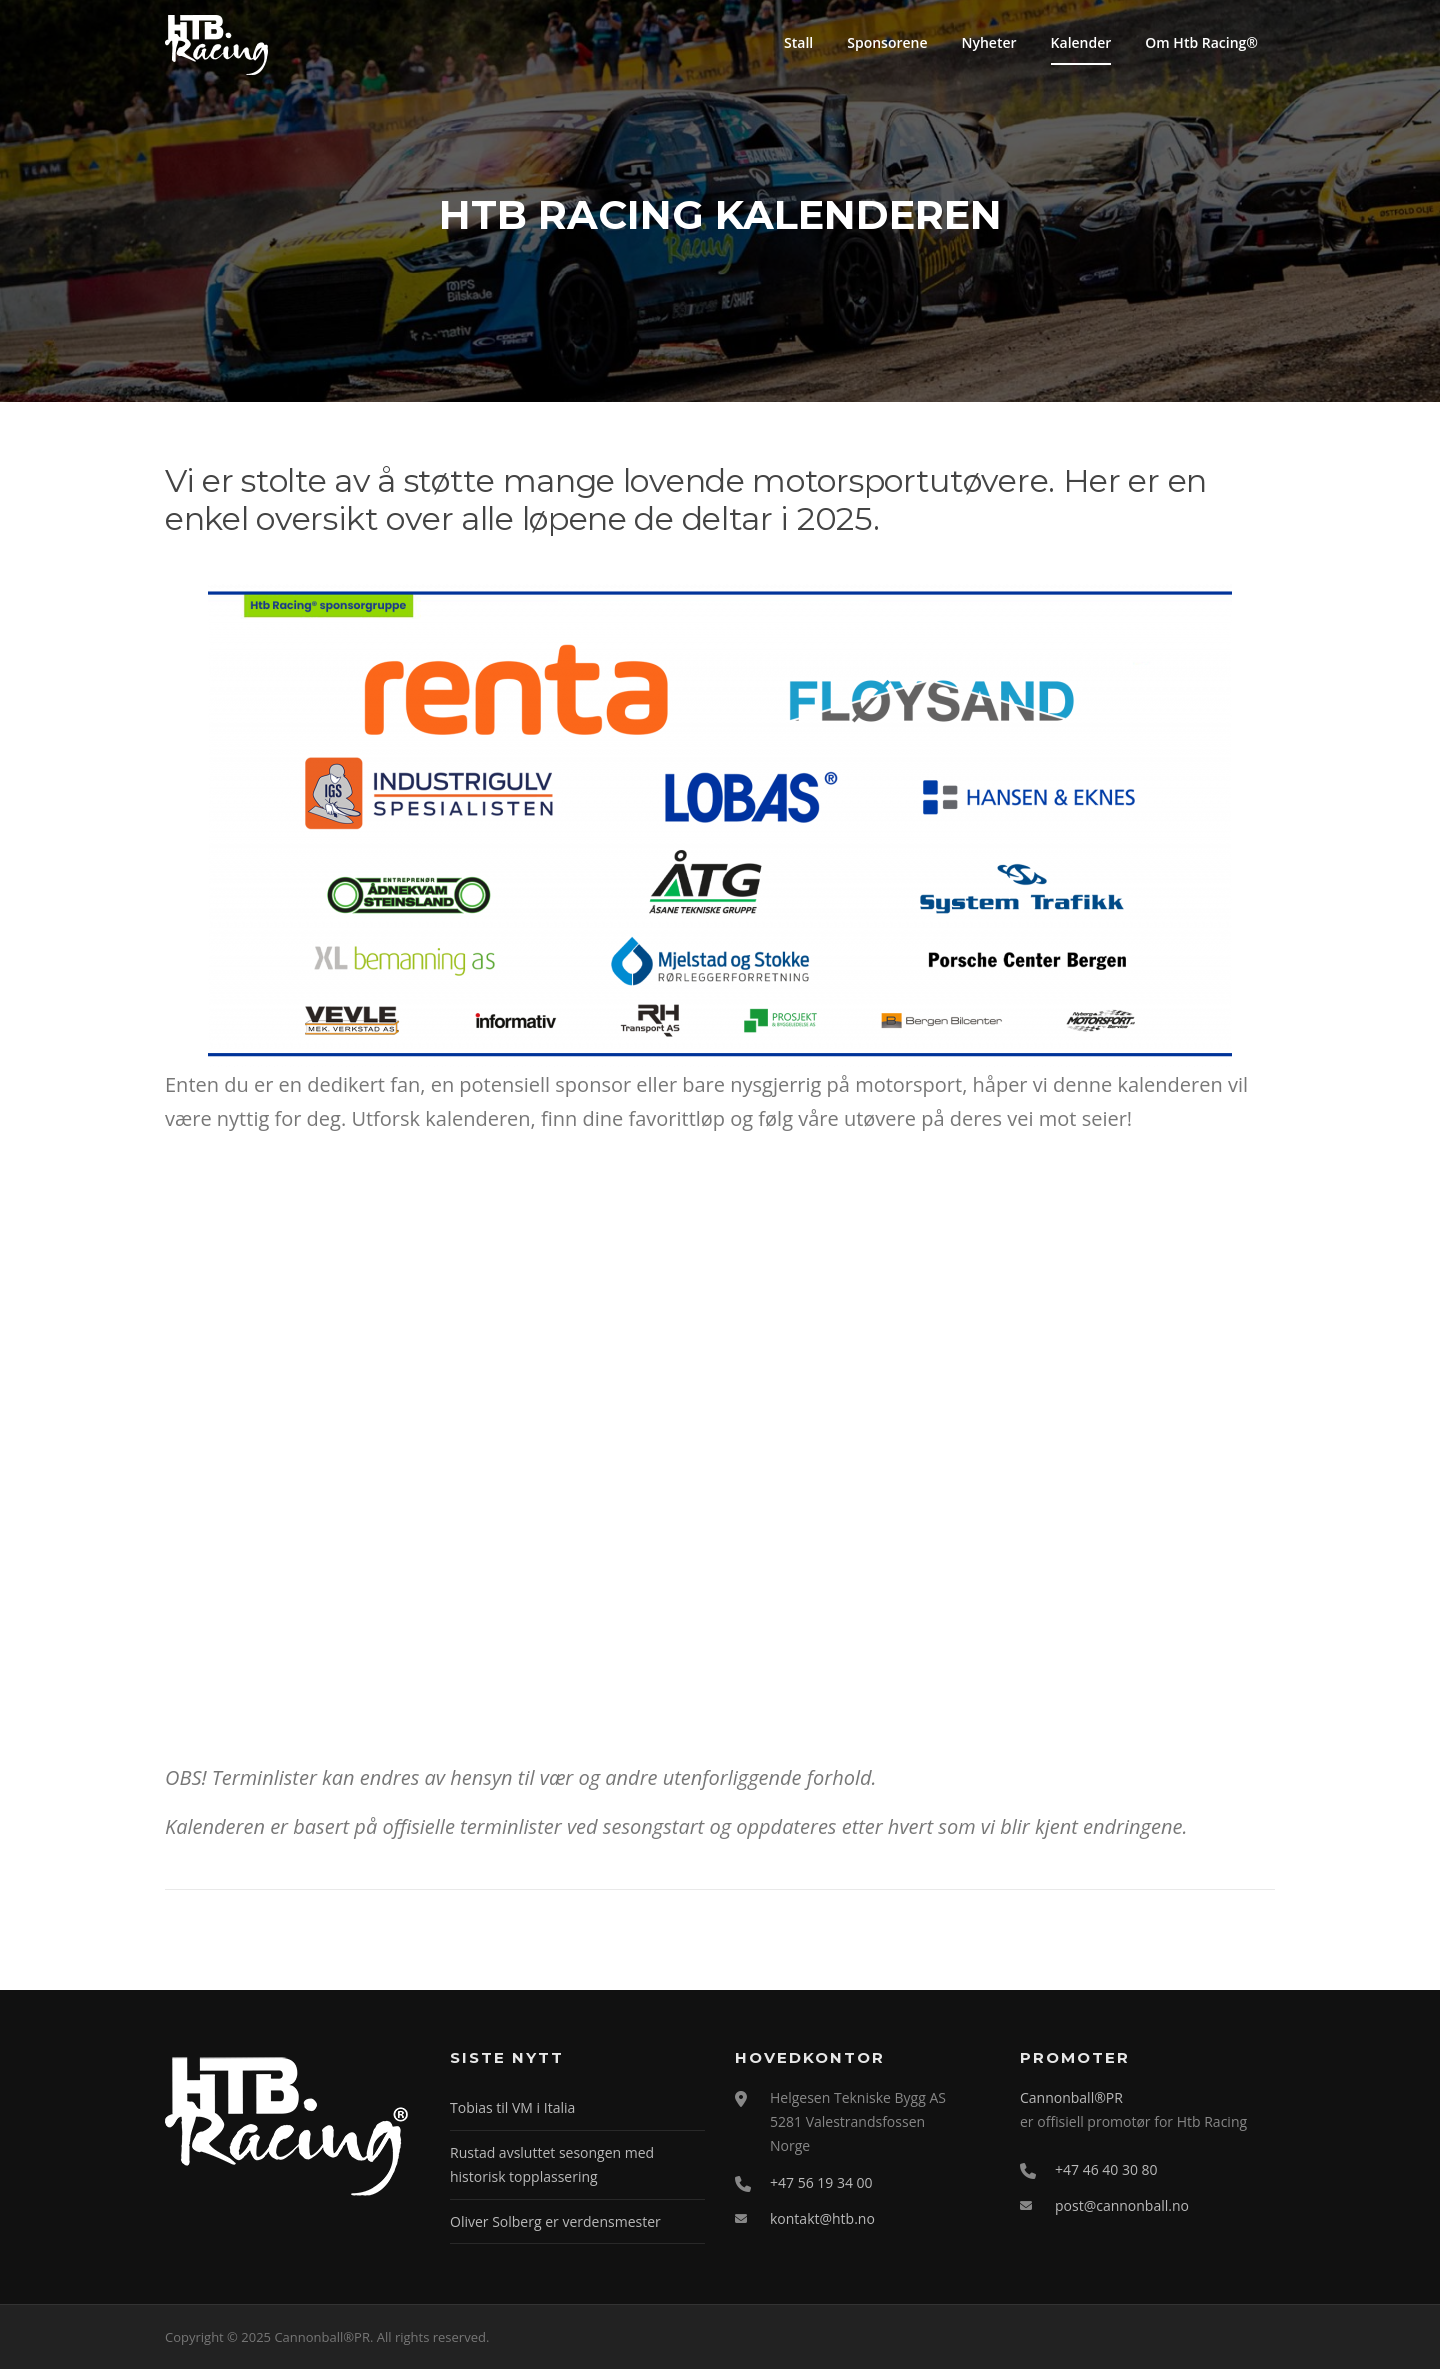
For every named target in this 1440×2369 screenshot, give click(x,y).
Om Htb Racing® (1201, 42)
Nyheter (989, 42)
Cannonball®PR (1071, 2097)
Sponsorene (887, 42)
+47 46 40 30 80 (1106, 2169)
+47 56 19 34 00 (821, 2182)
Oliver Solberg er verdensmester (555, 2221)
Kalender (1081, 42)
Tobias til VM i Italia (512, 2107)
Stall (798, 42)
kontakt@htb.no (822, 2218)
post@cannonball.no (1122, 2205)
